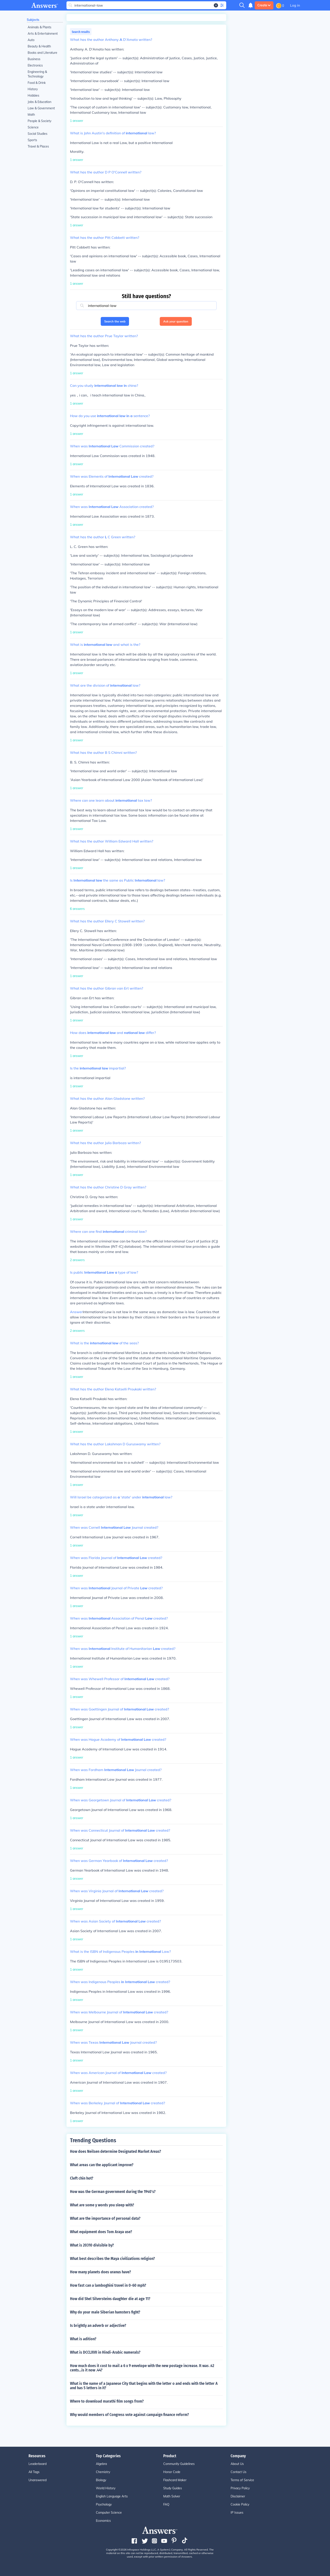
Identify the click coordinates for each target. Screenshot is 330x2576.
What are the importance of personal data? (105, 2218)
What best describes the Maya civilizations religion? (112, 2258)
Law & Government (41, 108)
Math (31, 115)
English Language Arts (112, 2496)
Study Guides (172, 2488)
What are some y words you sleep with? (102, 2205)
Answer (76, 1312)
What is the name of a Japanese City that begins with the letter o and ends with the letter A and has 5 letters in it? (144, 2385)
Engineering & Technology (37, 74)
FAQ (166, 2504)
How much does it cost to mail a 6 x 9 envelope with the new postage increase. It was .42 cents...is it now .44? (142, 2368)
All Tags (34, 2472)
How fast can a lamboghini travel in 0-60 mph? (108, 2285)
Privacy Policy (240, 2488)
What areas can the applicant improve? (101, 2164)
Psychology (104, 2504)
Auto (31, 40)
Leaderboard (38, 2464)
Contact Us (238, 2472)
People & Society (39, 121)
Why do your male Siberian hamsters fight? (105, 2312)
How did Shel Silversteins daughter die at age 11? (110, 2298)
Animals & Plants (39, 27)
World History (105, 2488)
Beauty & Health (39, 46)
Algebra (101, 2464)
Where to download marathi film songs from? (107, 2401)
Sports (32, 140)
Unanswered (38, 2480)
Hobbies (33, 95)
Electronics (35, 65)
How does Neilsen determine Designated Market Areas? (115, 2151)
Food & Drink (37, 83)
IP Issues (237, 2513)
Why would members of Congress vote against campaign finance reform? (129, 2414)
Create (264, 5)
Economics (103, 2521)
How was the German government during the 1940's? (113, 2191)
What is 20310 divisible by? (92, 2245)
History (33, 89)
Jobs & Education (39, 102)
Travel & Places (38, 146)
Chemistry (103, 2472)
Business (34, 59)
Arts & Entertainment (43, 34)
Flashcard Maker (175, 2480)
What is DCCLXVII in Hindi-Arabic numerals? (105, 2352)
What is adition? (83, 2339)
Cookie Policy (240, 2504)
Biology (101, 2480)
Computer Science (109, 2513)
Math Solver (171, 2496)
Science (33, 127)
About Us (237, 2464)
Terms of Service (242, 2480)
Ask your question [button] (175, 321)
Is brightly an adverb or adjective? (98, 2325)
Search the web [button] (115, 321)
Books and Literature (42, 53)
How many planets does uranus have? (100, 2272)
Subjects (33, 20)
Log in (295, 5)
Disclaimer (238, 2496)
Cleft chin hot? (81, 2178)
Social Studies (37, 134)
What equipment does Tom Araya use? (101, 2231)
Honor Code (171, 2472)
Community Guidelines (179, 2464)
